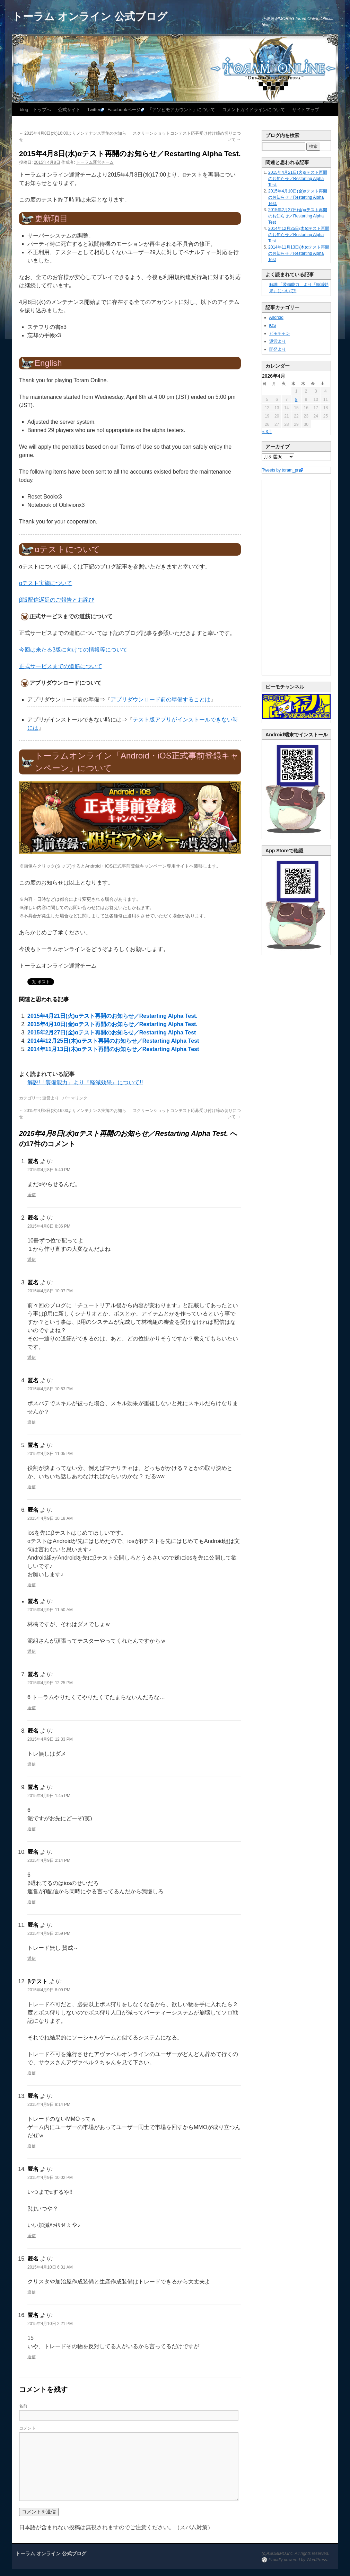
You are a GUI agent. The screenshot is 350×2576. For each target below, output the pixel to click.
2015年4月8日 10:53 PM (50, 1388)
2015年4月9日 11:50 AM (50, 1609)
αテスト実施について (45, 583)
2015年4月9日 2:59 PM (48, 1933)
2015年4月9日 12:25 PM (50, 1682)
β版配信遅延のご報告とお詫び (56, 600)
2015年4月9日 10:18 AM (50, 1518)
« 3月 (267, 431)
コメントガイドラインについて (253, 109)
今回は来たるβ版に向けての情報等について (73, 650)
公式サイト (69, 109)
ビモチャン (279, 333)
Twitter (93, 109)
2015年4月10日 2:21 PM (50, 2323)
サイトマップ (305, 109)
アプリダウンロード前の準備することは (160, 699)
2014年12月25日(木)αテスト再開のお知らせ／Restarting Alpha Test (113, 1041)
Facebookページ (124, 109)
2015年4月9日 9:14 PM (48, 2104)
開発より (277, 349)
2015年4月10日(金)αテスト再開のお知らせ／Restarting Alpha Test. (112, 1024)
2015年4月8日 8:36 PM (48, 1226)
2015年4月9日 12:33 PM (50, 1739)
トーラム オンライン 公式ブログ (89, 16)
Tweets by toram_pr (280, 470)
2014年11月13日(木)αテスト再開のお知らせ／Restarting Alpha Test (113, 1049)
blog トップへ (35, 109)
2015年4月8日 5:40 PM (48, 1169)
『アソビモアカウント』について (181, 109)
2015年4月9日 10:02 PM (50, 2177)
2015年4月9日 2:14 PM (48, 1860)
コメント (27, 2428)
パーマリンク (74, 1098)
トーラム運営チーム (95, 162)
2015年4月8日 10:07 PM (50, 1291)
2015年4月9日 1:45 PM (48, 1795)
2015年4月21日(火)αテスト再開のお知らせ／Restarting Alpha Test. (112, 1016)
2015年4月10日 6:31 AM (50, 2267)
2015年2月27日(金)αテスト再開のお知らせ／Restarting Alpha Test (111, 1032)
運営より (50, 1098)
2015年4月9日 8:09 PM (48, 1989)
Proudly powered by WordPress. (298, 2559)
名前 (23, 2406)
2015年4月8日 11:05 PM (50, 1453)
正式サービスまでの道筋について (60, 666)
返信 (31, 1194)
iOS (272, 325)
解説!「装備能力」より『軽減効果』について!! (85, 1082)
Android (276, 317)
